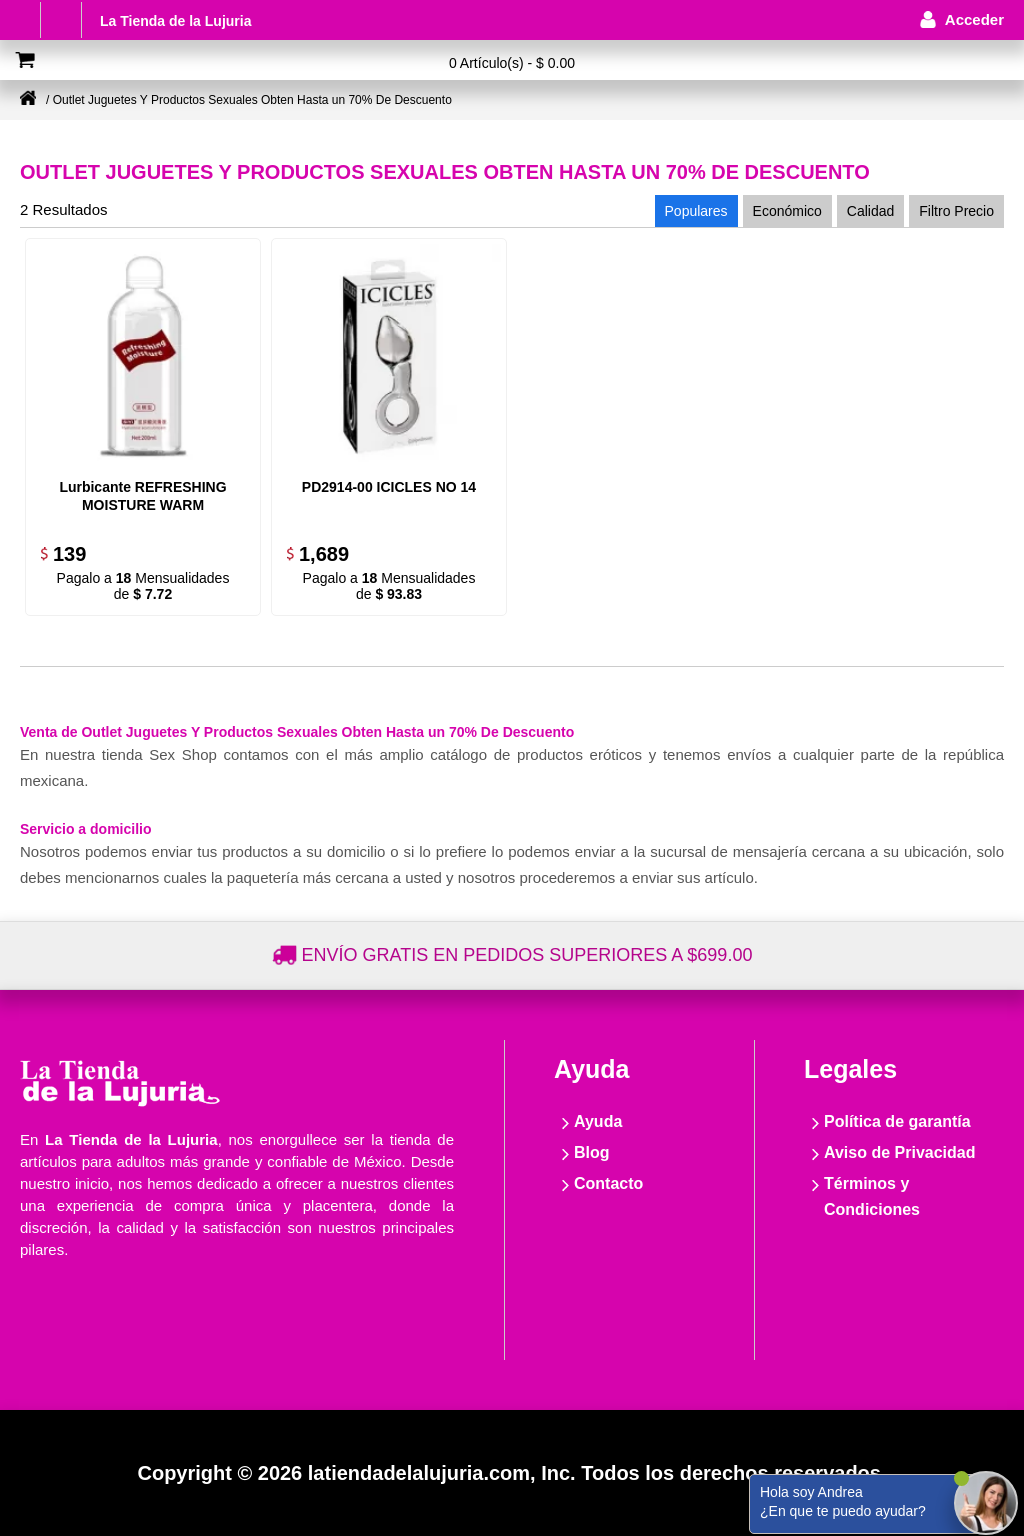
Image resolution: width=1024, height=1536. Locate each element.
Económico (787, 211)
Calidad (870, 211)
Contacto (608, 1183)
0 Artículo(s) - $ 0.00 (512, 63)
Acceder (974, 19)
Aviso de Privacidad (899, 1152)
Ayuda (598, 1121)
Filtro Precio (956, 211)
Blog (592, 1152)
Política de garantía (897, 1121)
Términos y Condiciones (872, 1196)
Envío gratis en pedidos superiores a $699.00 (527, 955)
